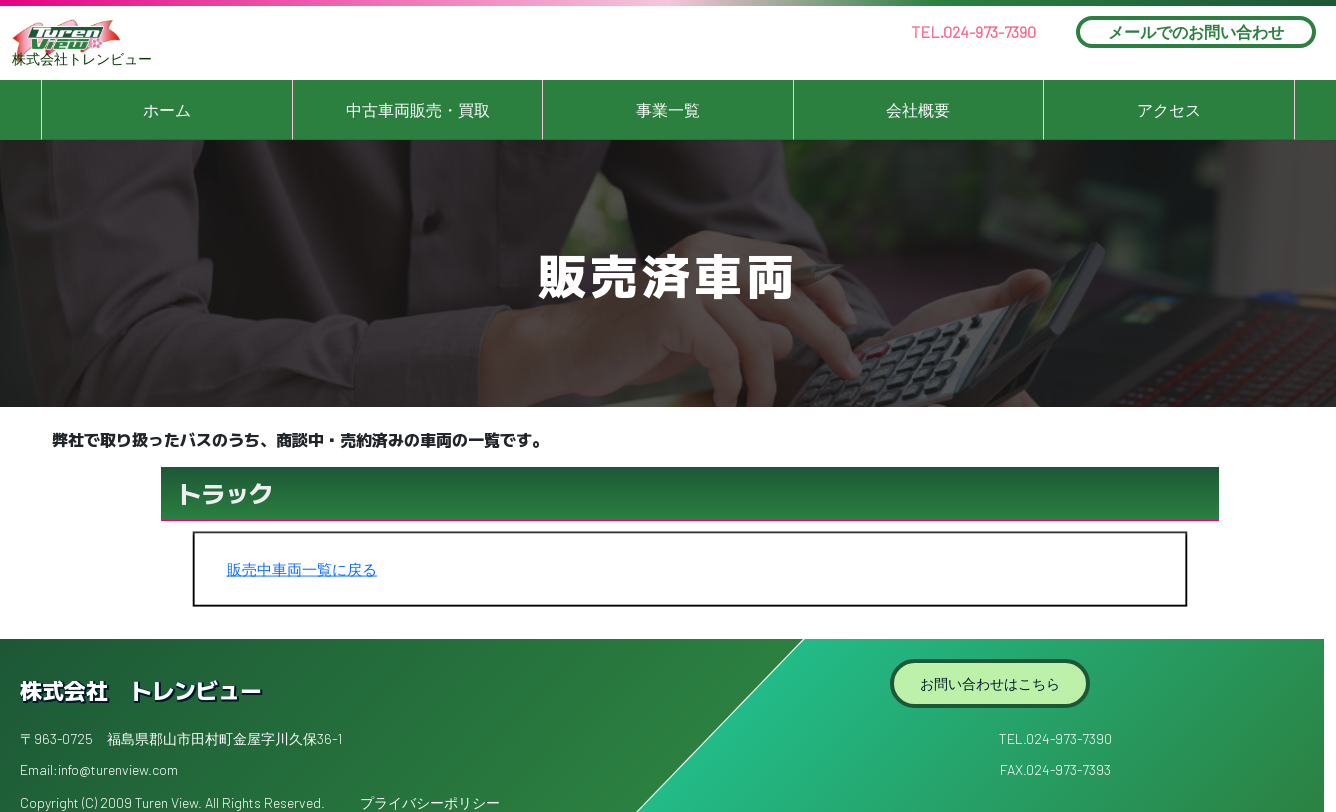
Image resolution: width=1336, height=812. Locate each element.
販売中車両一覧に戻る (302, 569)
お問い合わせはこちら (990, 683)
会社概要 (918, 110)
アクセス (1169, 110)
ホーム (167, 110)
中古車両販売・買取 (418, 110)
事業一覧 (668, 110)
